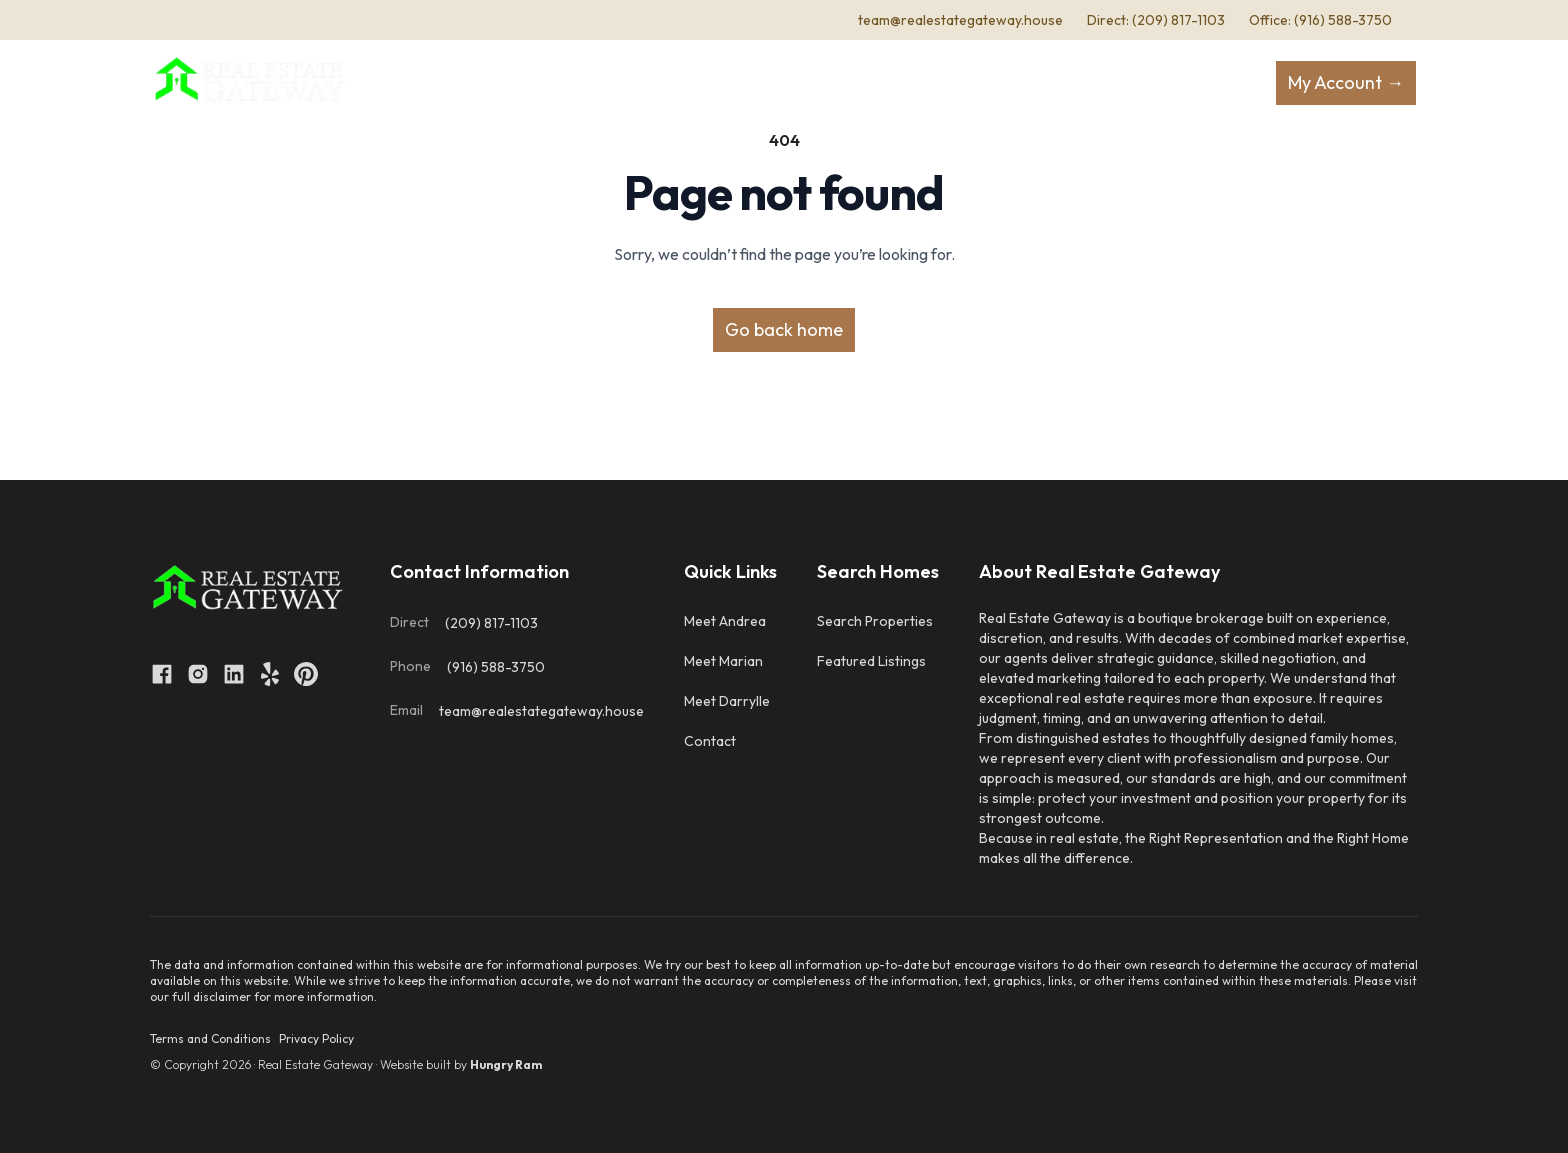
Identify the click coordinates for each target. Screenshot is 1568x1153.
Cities (1067, 83)
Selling (764, 83)
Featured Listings (871, 661)
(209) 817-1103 (491, 623)
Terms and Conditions (210, 1038)
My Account (1346, 82)
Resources (879, 83)
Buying (662, 83)
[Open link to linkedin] (234, 674)
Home (502, 83)
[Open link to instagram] (198, 674)
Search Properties (875, 621)
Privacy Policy (316, 1038)
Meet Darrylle (727, 701)
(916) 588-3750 (496, 667)
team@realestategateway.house (960, 20)
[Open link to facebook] (162, 674)
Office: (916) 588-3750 (1320, 20)
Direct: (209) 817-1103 (1156, 20)
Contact (987, 83)
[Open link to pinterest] (306, 674)
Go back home (784, 329)
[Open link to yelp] (270, 674)
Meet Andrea (725, 621)
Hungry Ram (506, 1064)
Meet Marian (723, 661)
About (575, 83)
